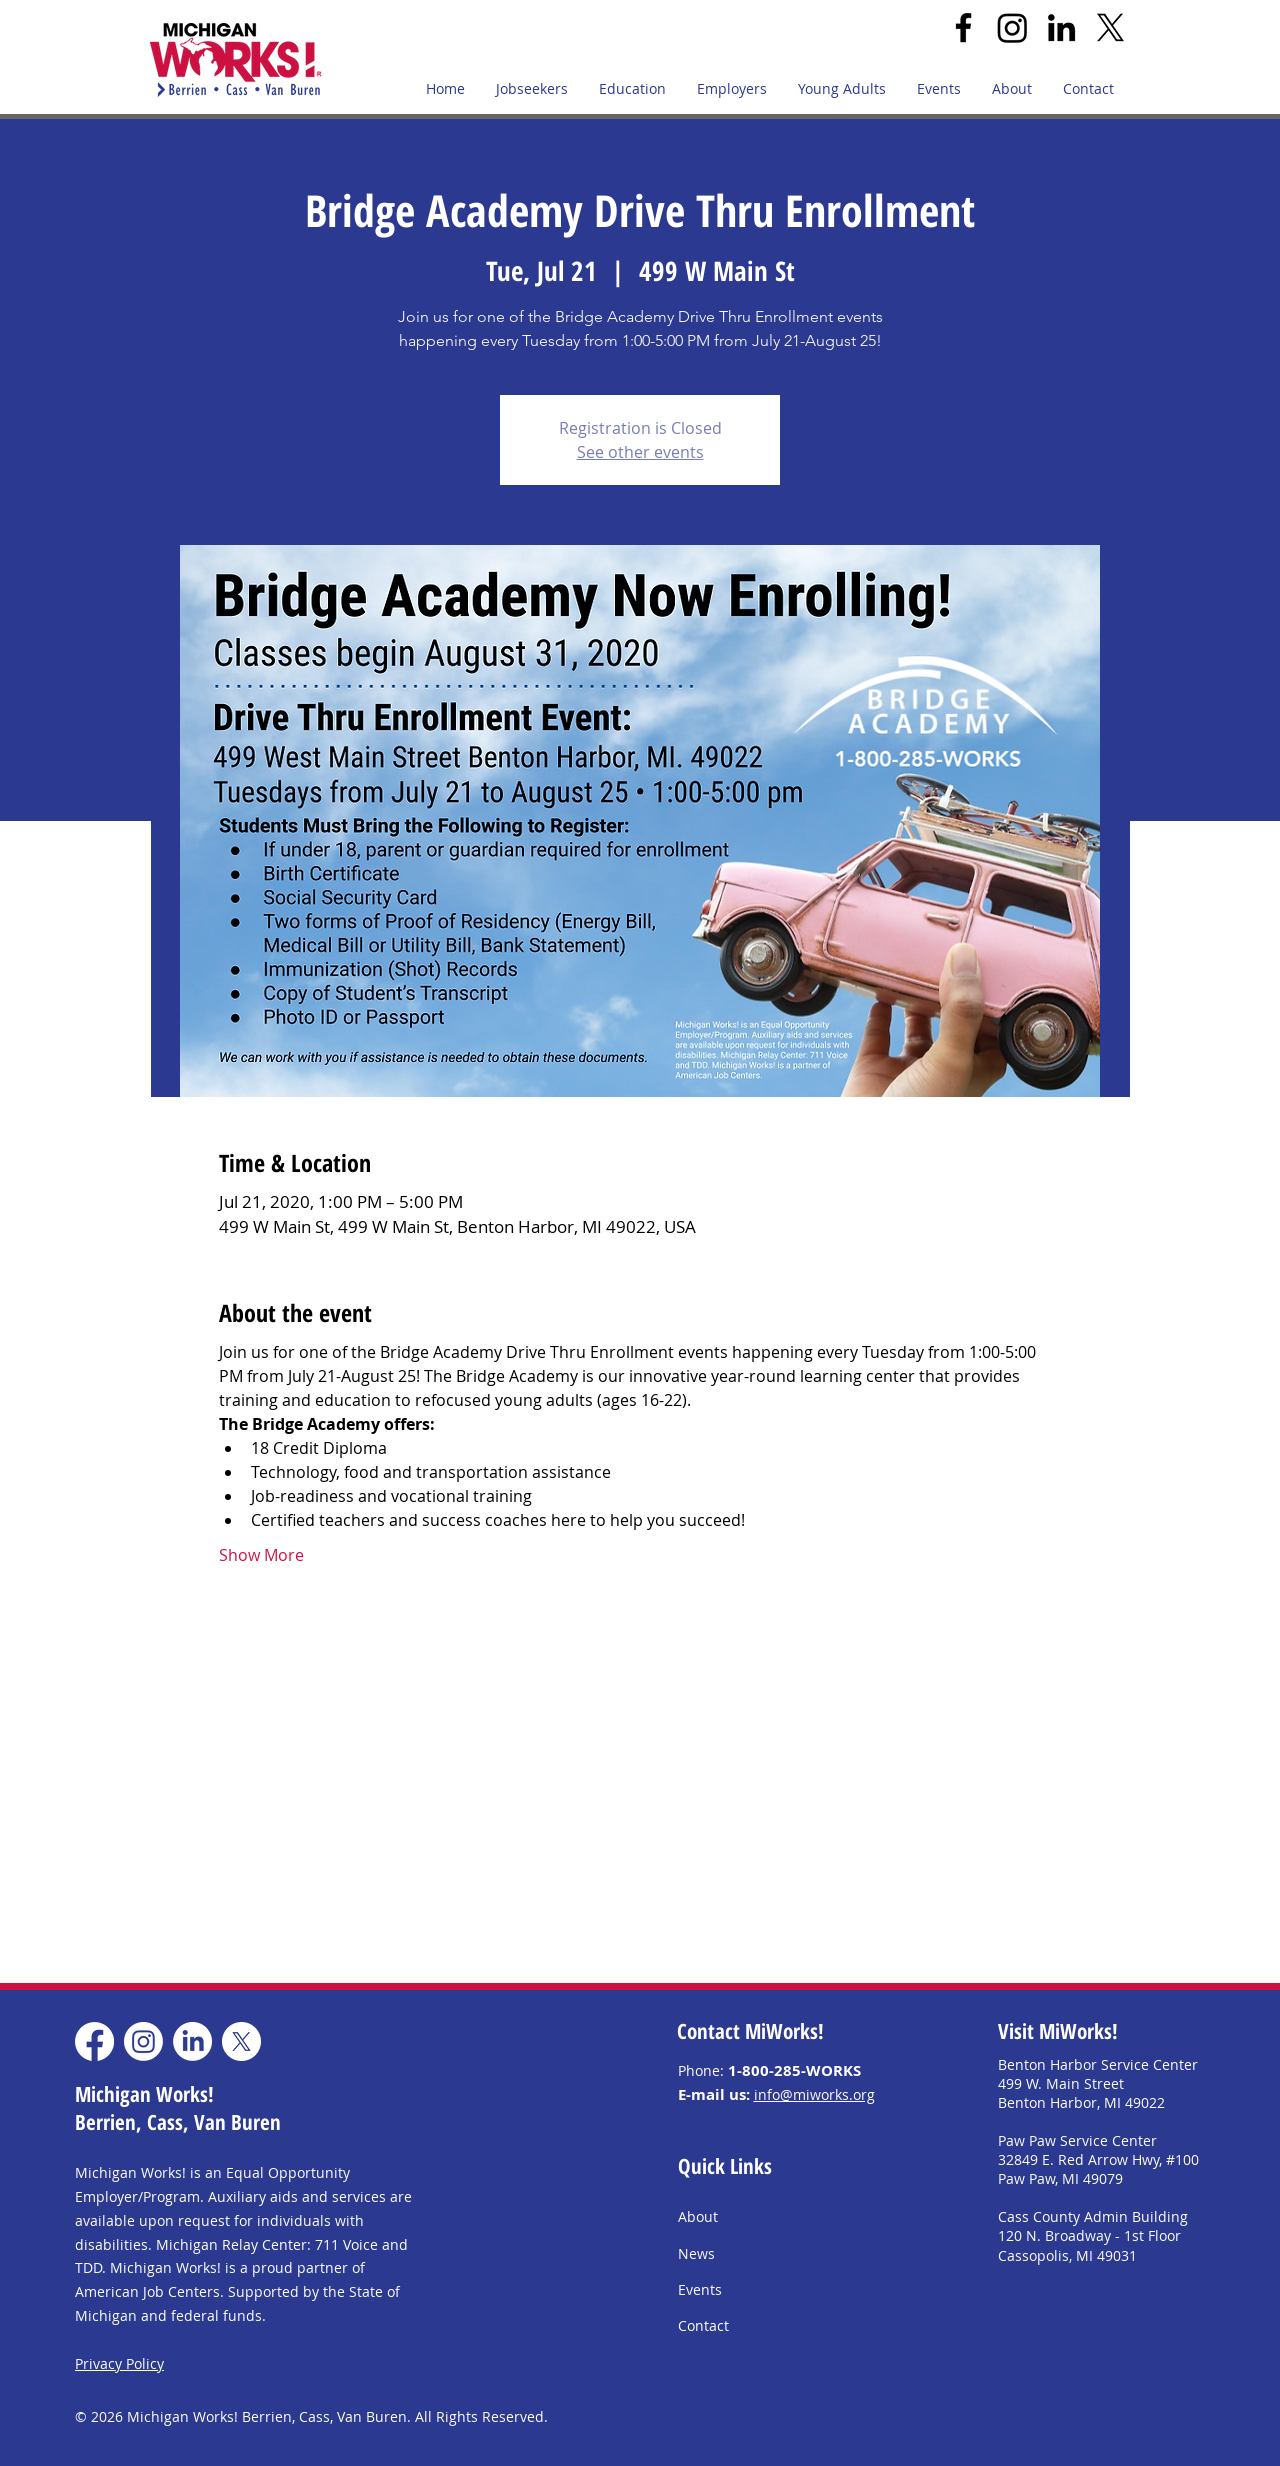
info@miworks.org (814, 2094)
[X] (1110, 27)
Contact (703, 2325)
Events (700, 2289)
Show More (261, 1555)
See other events (640, 452)
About (698, 2216)
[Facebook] (963, 27)
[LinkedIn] (1061, 27)
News (696, 2253)
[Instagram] (1012, 27)
